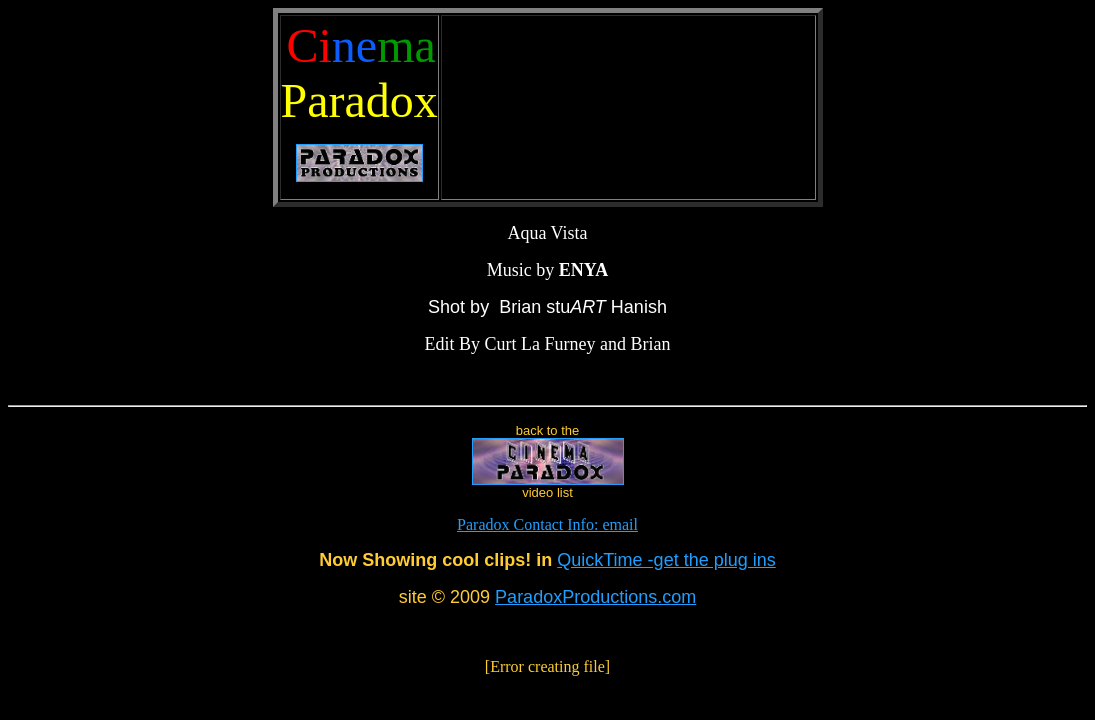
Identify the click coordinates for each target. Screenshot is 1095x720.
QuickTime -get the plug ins (666, 560)
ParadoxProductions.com (595, 597)
